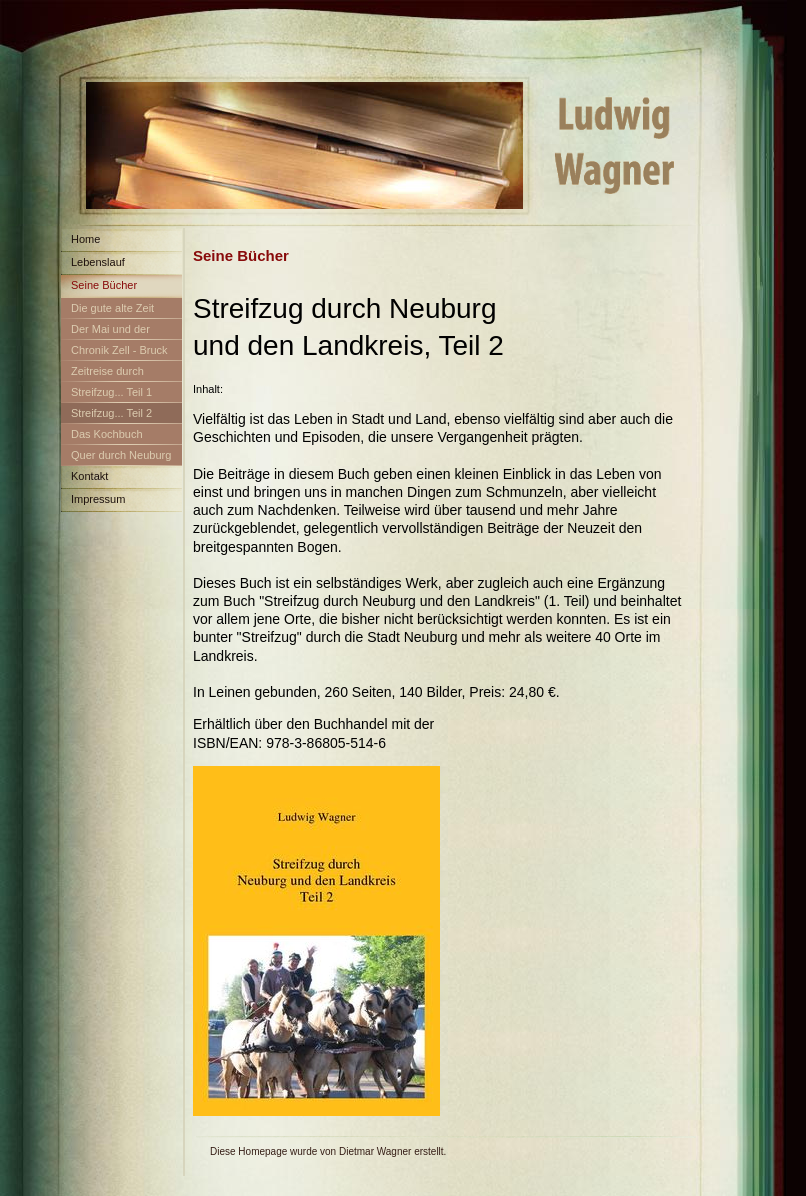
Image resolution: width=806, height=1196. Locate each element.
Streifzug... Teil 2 (111, 413)
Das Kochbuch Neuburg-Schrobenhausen (102, 437)
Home (85, 239)
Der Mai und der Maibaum (105, 332)
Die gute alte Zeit (112, 308)
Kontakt (89, 476)
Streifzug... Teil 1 (111, 392)
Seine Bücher (104, 285)
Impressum (98, 499)
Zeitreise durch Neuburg (102, 374)
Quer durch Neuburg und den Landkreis (116, 458)
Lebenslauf (98, 262)
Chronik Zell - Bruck (119, 350)
